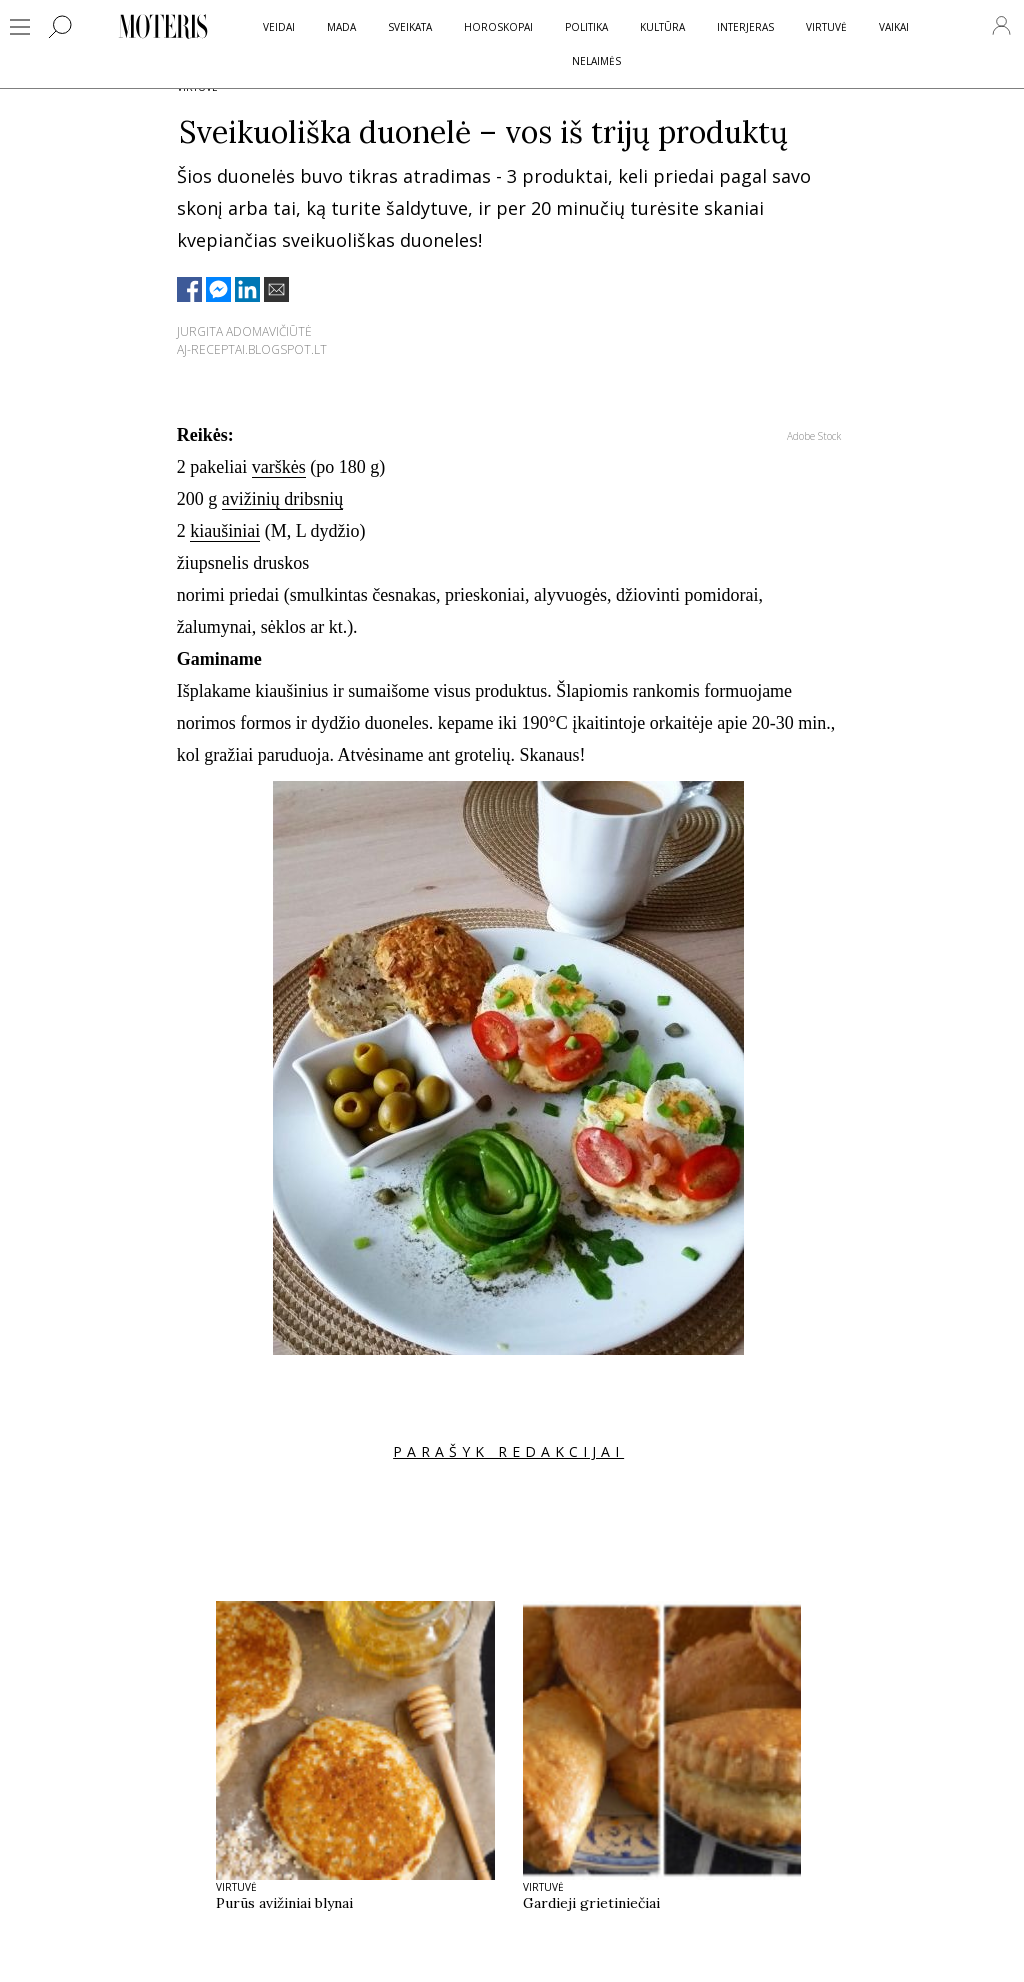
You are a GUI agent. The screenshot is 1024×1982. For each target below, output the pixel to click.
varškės (279, 467)
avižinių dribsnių (282, 499)
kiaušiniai (225, 531)
